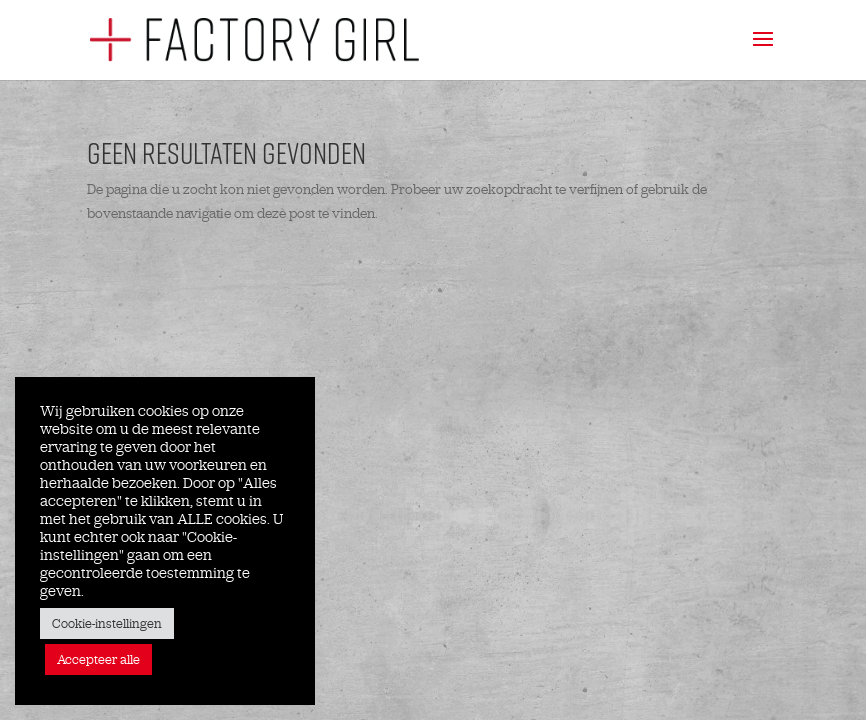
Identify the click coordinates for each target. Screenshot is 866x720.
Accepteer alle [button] (98, 659)
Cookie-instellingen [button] (107, 623)
